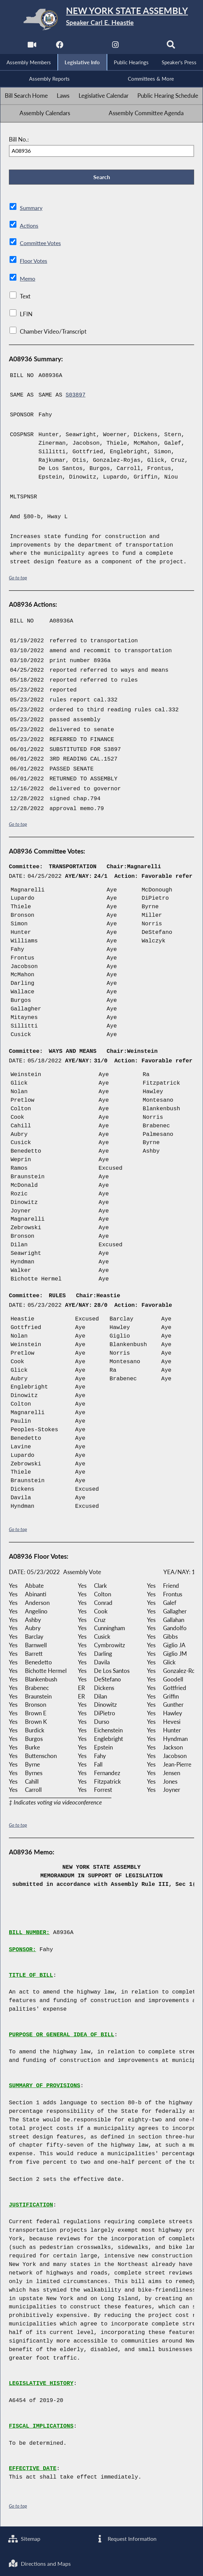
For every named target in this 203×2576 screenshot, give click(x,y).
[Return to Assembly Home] (101, 19)
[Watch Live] (31, 46)
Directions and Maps (41, 2563)
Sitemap (25, 2537)
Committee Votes (42, 245)
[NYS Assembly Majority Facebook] (59, 46)
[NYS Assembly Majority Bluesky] (143, 46)
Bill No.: (19, 140)
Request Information (126, 2537)
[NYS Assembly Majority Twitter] (87, 46)
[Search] (171, 46)
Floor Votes (34, 262)
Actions (29, 227)
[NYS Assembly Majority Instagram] (115, 46)
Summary (31, 209)
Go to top (18, 579)
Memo (28, 280)
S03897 (76, 397)
